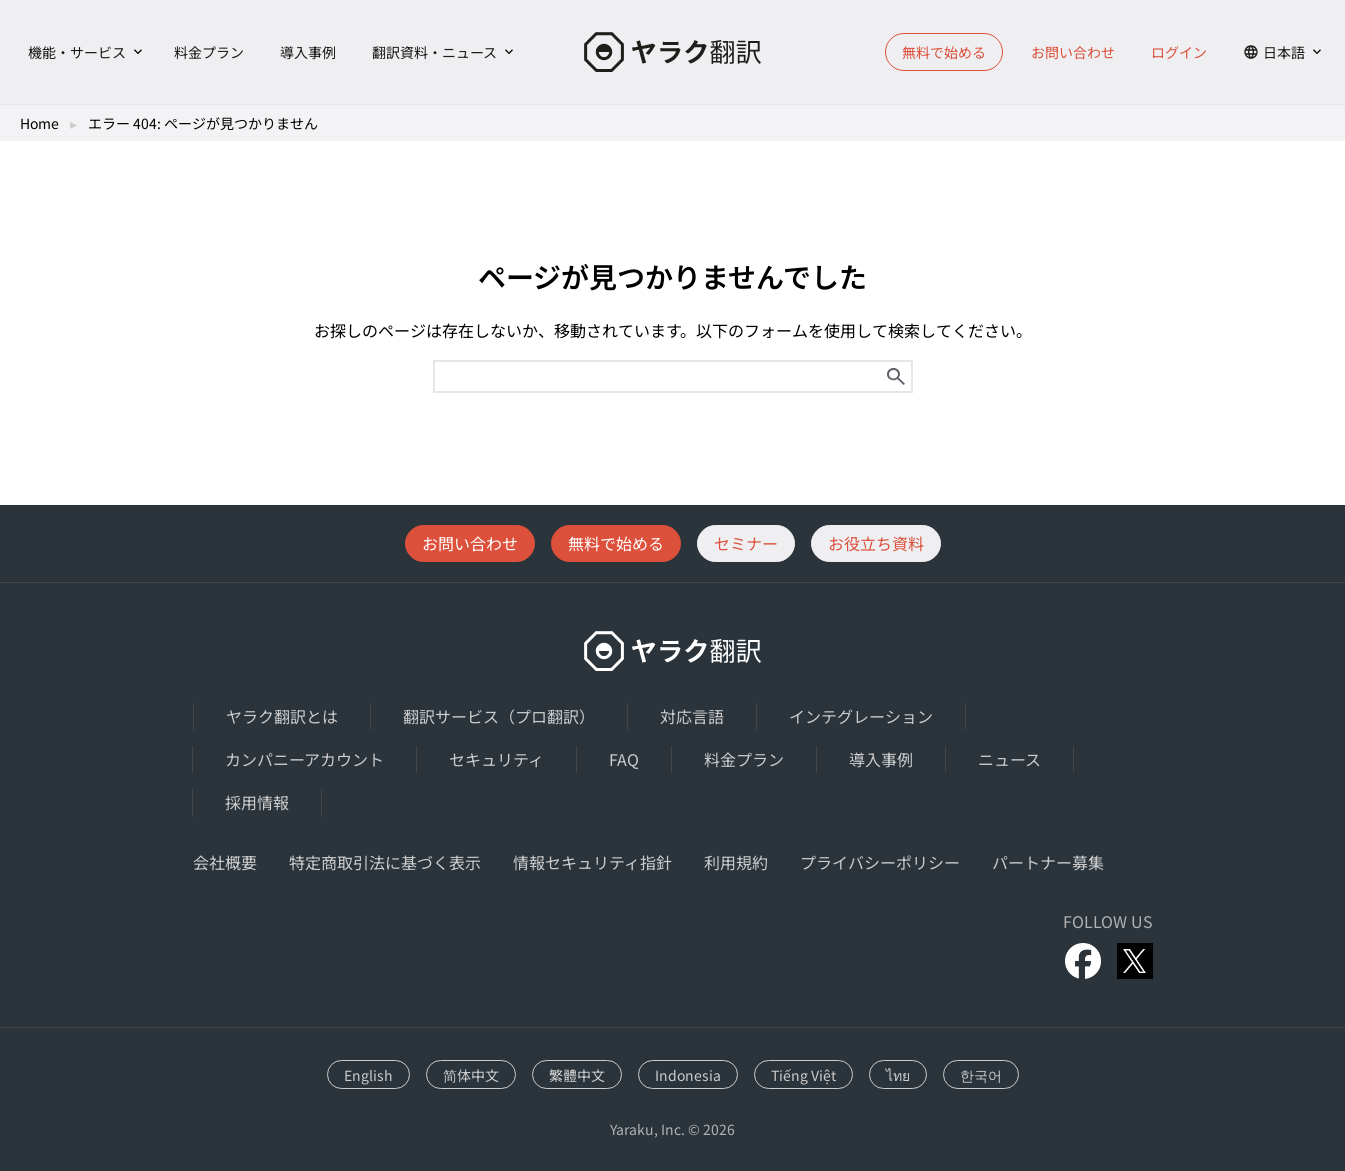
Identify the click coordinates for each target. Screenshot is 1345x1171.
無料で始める (944, 52)
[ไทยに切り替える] (898, 1074)
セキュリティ (496, 759)
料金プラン (209, 52)
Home (39, 123)
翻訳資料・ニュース (434, 52)
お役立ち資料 (876, 543)
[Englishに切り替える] (368, 1074)
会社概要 (225, 862)
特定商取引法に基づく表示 (385, 862)
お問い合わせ (1073, 52)
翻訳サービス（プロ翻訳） (499, 716)
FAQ (624, 759)
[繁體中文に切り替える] (577, 1074)
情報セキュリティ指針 (592, 862)
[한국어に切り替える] (981, 1074)
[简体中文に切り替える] (471, 1074)
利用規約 (736, 862)
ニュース (1009, 759)
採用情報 (257, 802)
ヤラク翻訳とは (282, 716)
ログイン (1179, 52)
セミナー (746, 543)
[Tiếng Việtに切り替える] (803, 1074)
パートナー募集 (1048, 862)
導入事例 (308, 52)
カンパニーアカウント (304, 759)
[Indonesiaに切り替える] (688, 1074)
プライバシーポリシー (880, 862)
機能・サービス (77, 52)
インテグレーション (861, 716)
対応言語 (692, 716)
